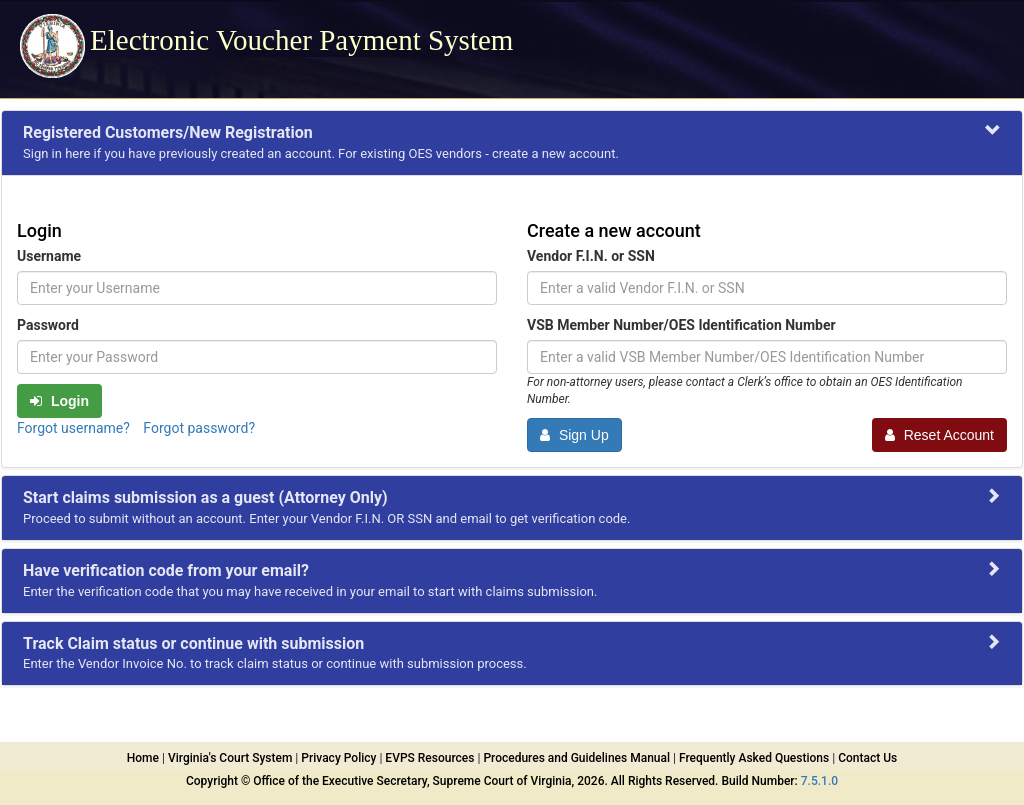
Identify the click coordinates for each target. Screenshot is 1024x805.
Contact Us (867, 758)
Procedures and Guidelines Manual (576, 758)
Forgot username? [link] (75, 428)
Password (48, 325)
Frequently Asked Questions (754, 758)
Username (49, 256)
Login (59, 401)
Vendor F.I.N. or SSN (591, 256)
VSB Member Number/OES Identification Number (681, 325)
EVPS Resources (429, 758)
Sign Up (574, 435)
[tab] (512, 143)
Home (143, 758)
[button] (512, 143)
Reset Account (939, 435)
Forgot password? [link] (199, 428)
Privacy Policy (338, 758)
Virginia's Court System (230, 758)
